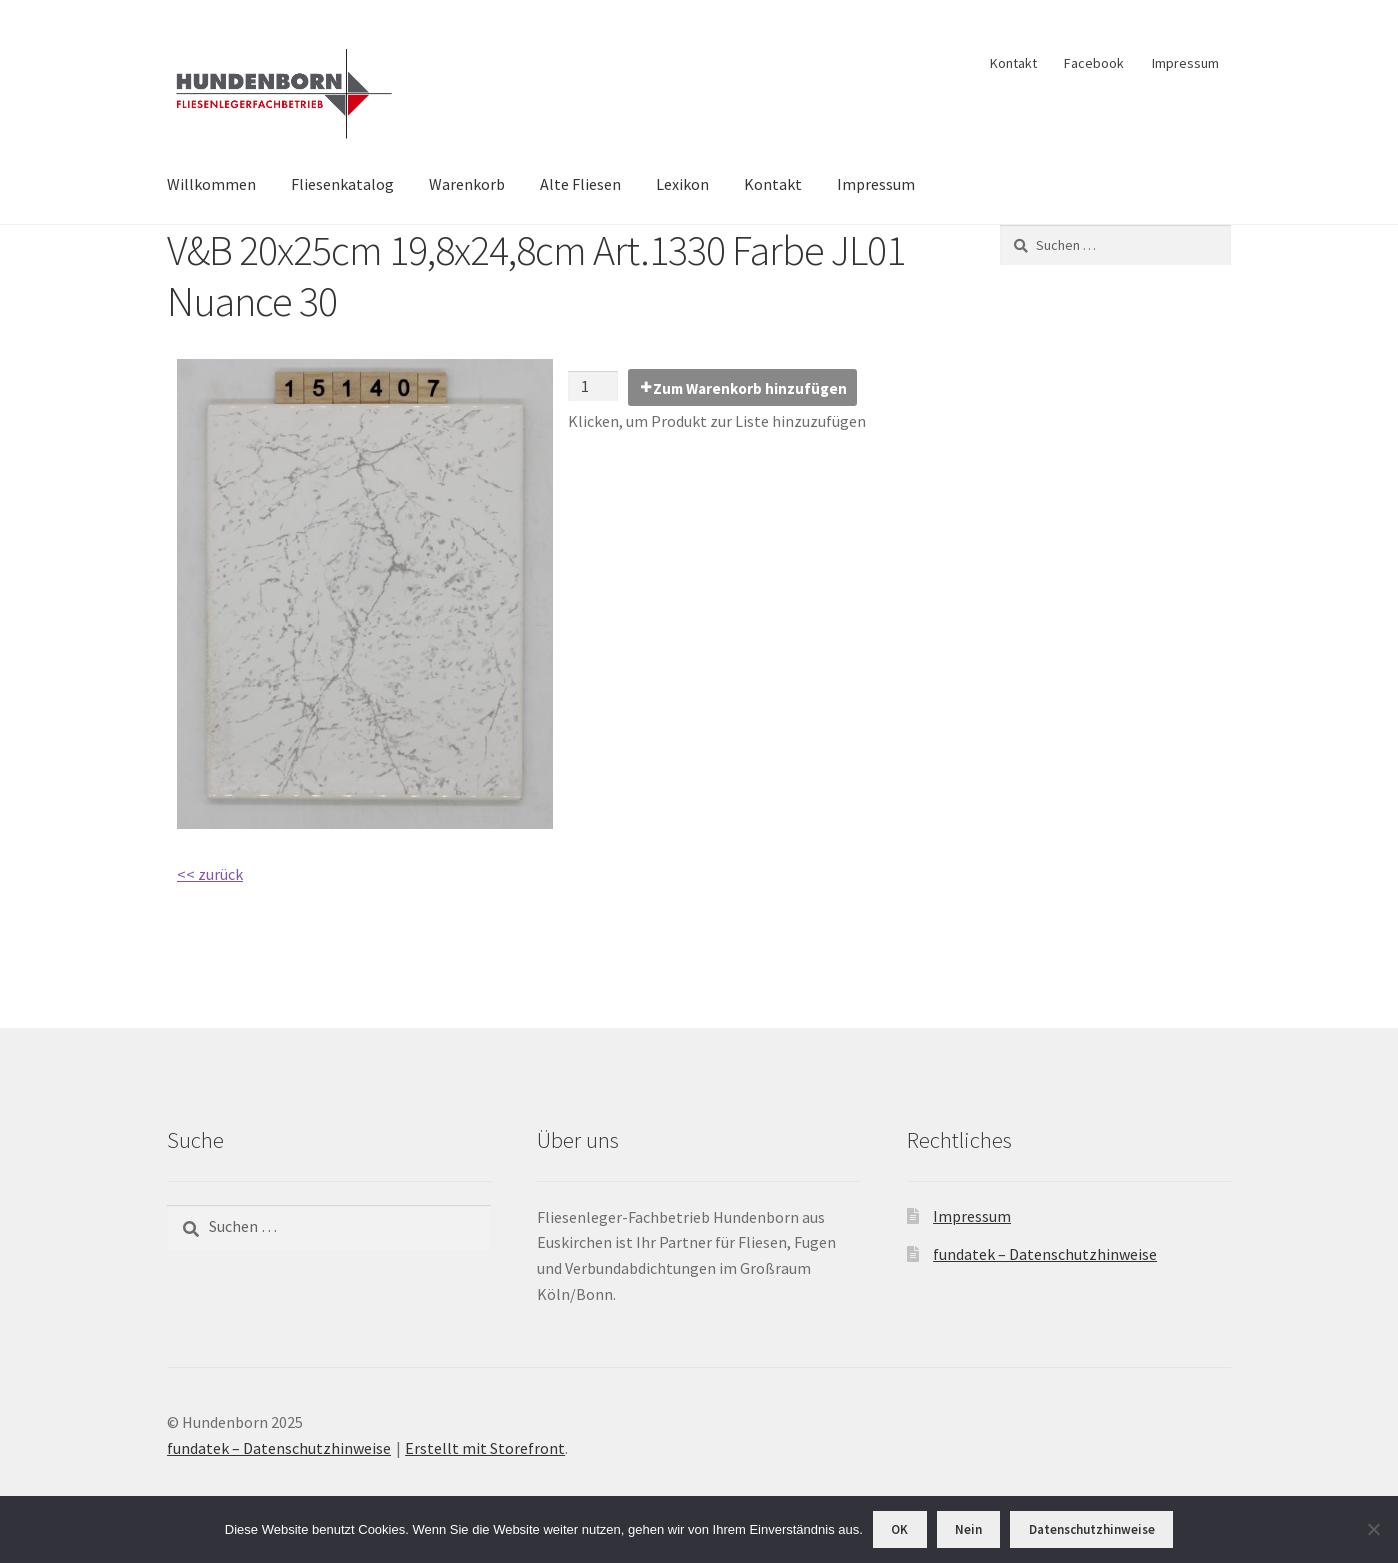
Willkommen (211, 184)
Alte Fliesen (580, 184)
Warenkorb (467, 184)
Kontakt (1013, 63)
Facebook (1094, 63)
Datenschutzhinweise (1092, 1529)
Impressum (1185, 63)
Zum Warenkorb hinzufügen (750, 388)
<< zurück (210, 874)
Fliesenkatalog (342, 184)
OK (899, 1529)
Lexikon (682, 184)
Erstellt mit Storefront (485, 1448)
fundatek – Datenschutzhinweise (1045, 1254)
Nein (968, 1529)
